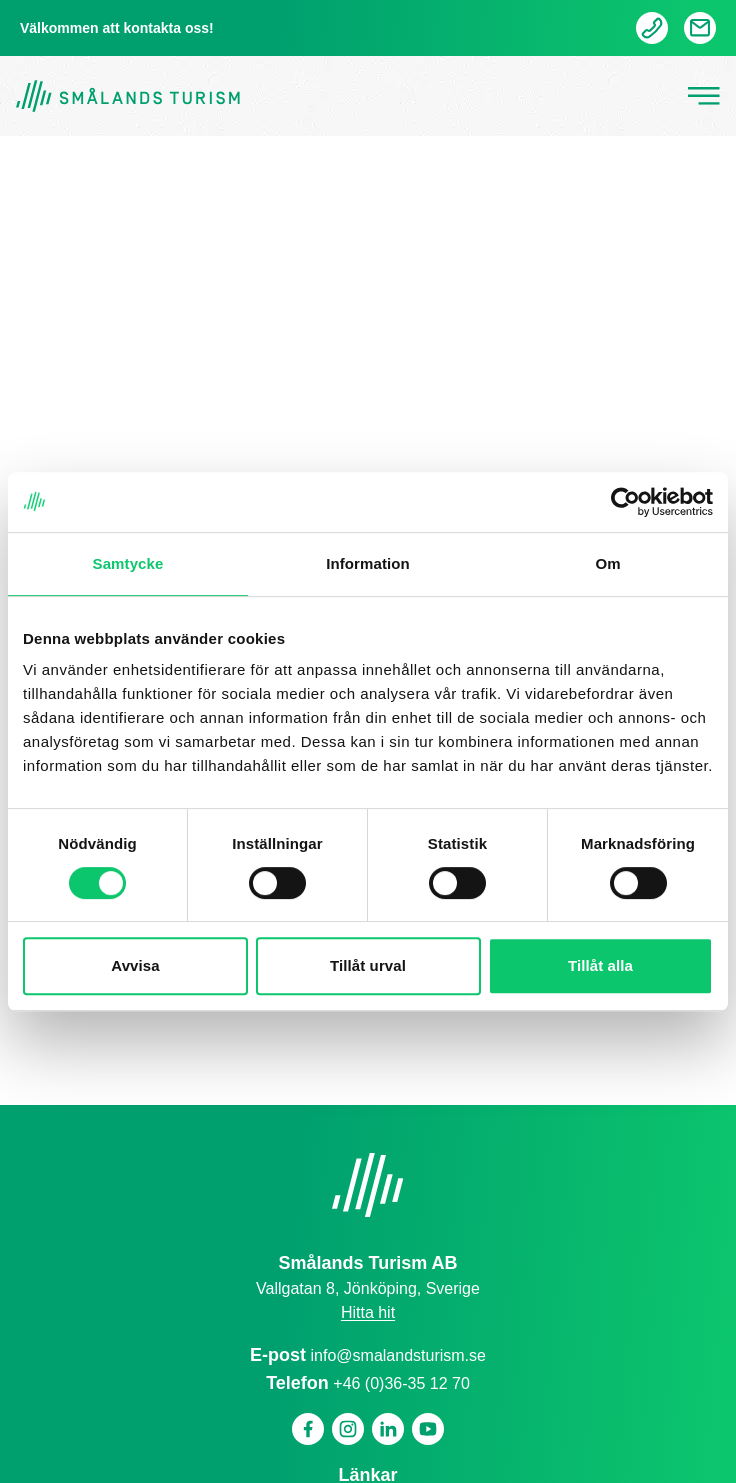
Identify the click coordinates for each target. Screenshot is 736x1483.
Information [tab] (368, 563)
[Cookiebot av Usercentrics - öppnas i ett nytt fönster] (625, 502)
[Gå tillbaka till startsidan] (128, 96)
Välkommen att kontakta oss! (117, 28)
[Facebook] (308, 1429)
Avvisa (135, 965)
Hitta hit (368, 1312)
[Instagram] (348, 1429)
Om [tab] (607, 563)
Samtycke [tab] (128, 563)
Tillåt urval (368, 965)
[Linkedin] (388, 1429)
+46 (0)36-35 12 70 (401, 1383)
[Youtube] (428, 1429)
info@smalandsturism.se (398, 1355)
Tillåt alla (600, 965)
